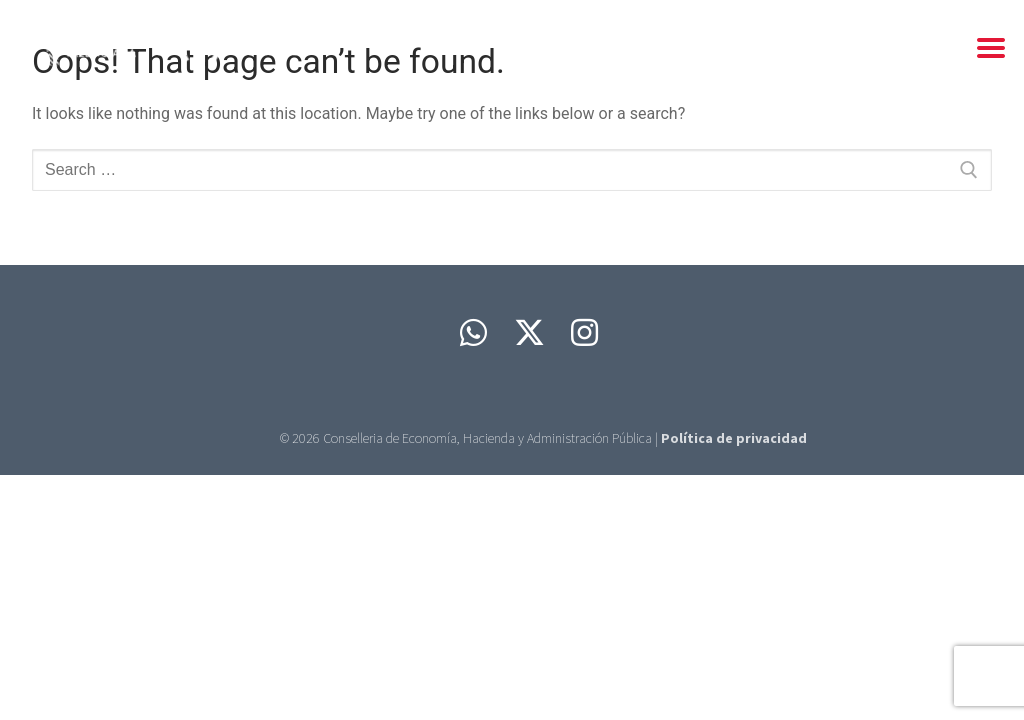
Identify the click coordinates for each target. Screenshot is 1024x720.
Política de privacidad (734, 438)
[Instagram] (585, 333)
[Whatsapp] (473, 333)
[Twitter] (529, 333)
